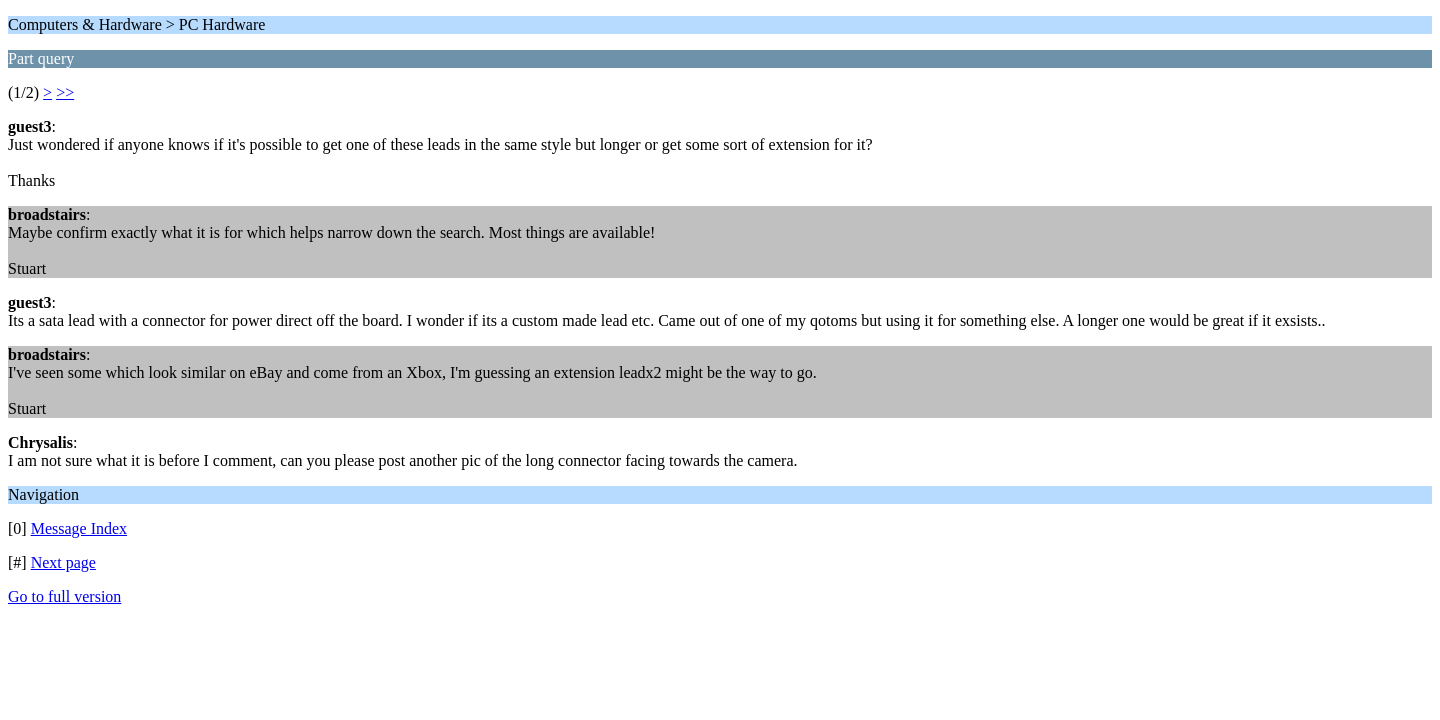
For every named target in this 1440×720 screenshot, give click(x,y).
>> (65, 92)
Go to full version (64, 596)
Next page (63, 562)
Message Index (79, 528)
